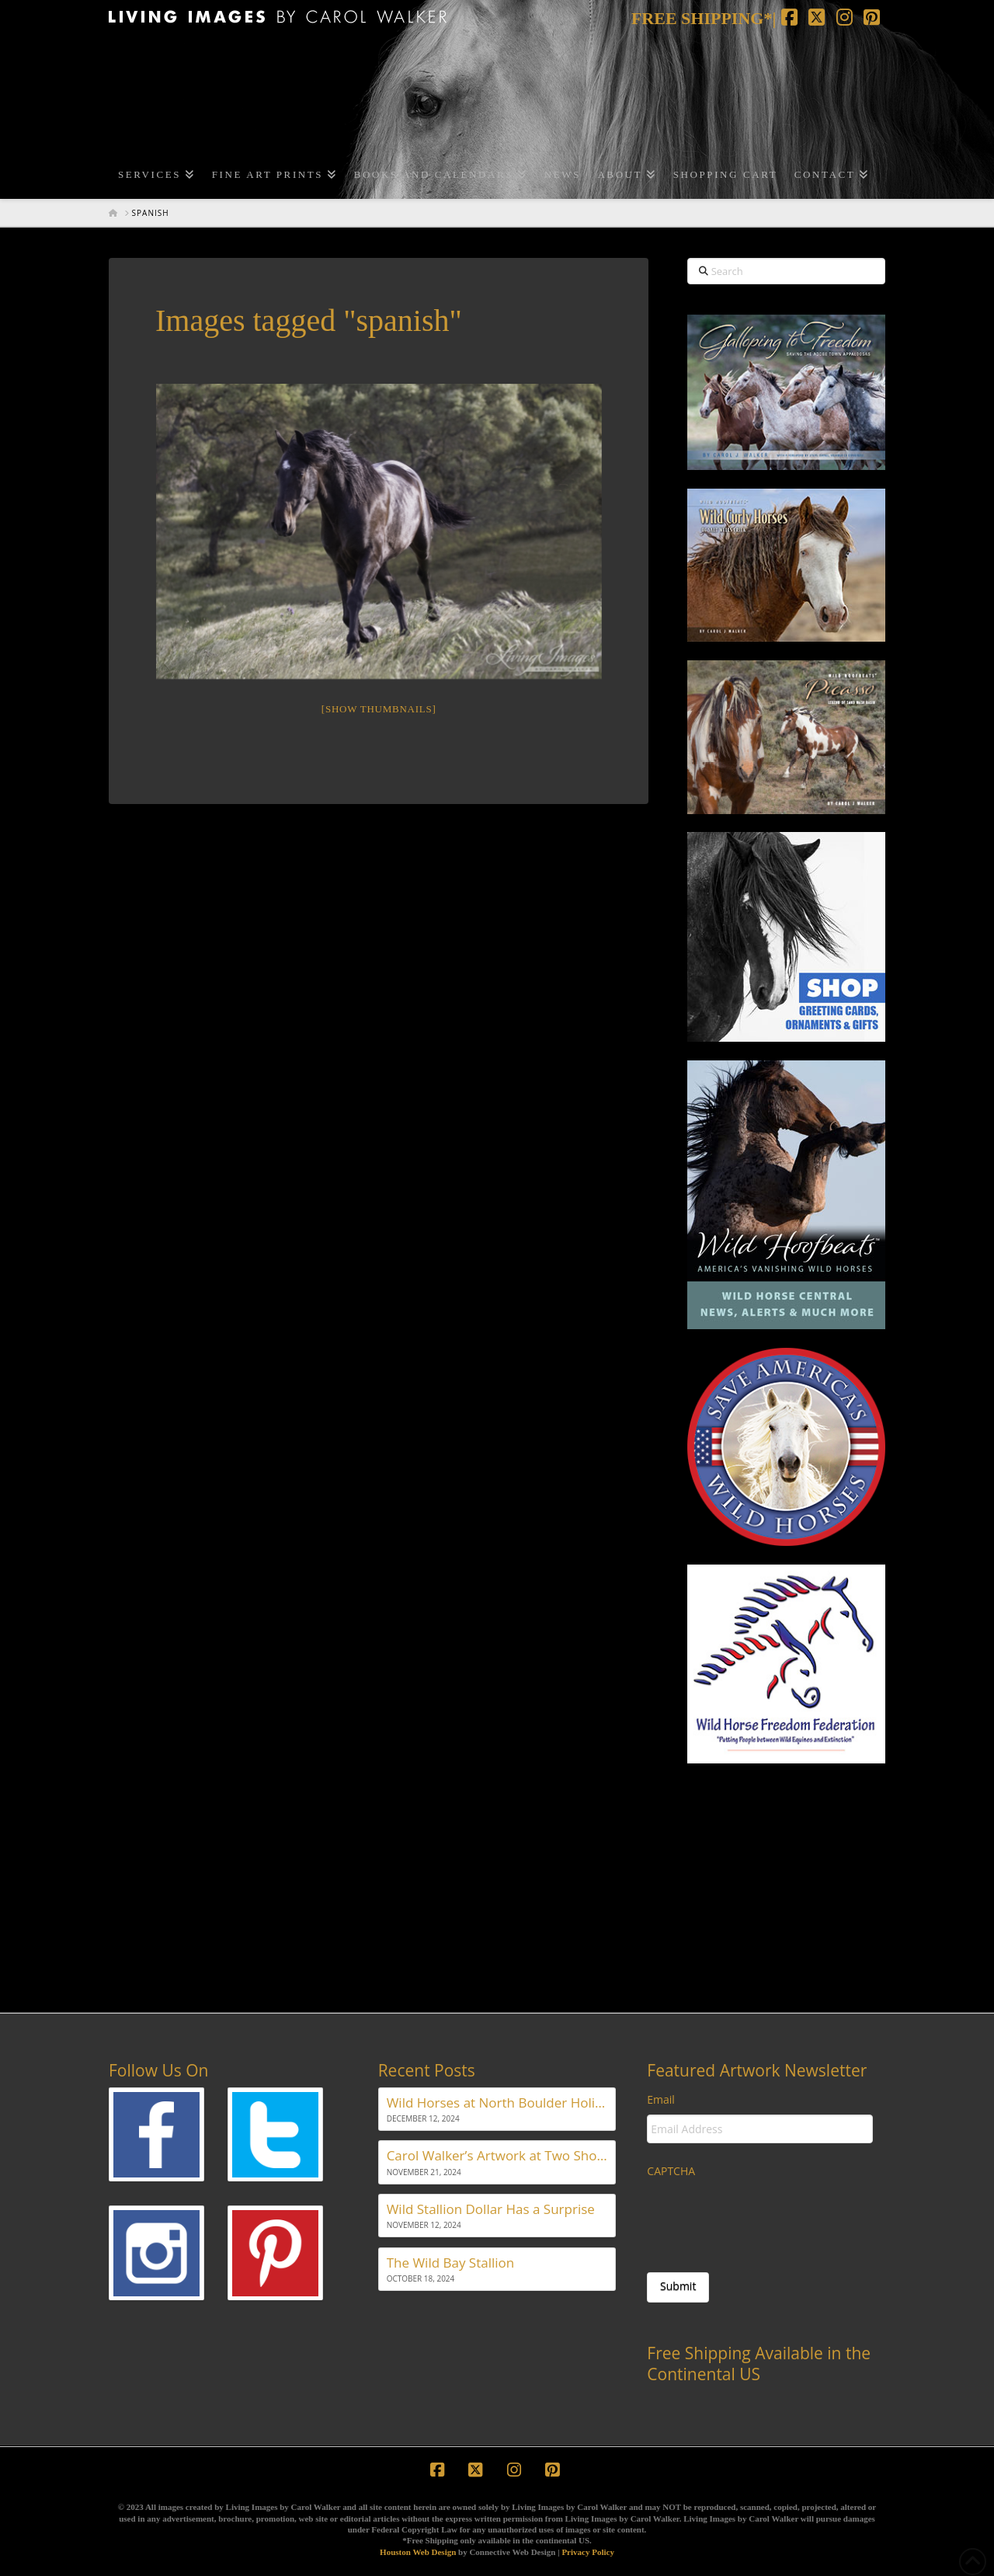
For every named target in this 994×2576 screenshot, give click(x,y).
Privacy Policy (587, 2552)
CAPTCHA (671, 2171)
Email (661, 2100)
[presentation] (765, 2217)
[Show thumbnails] (378, 709)
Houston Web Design (418, 2552)
